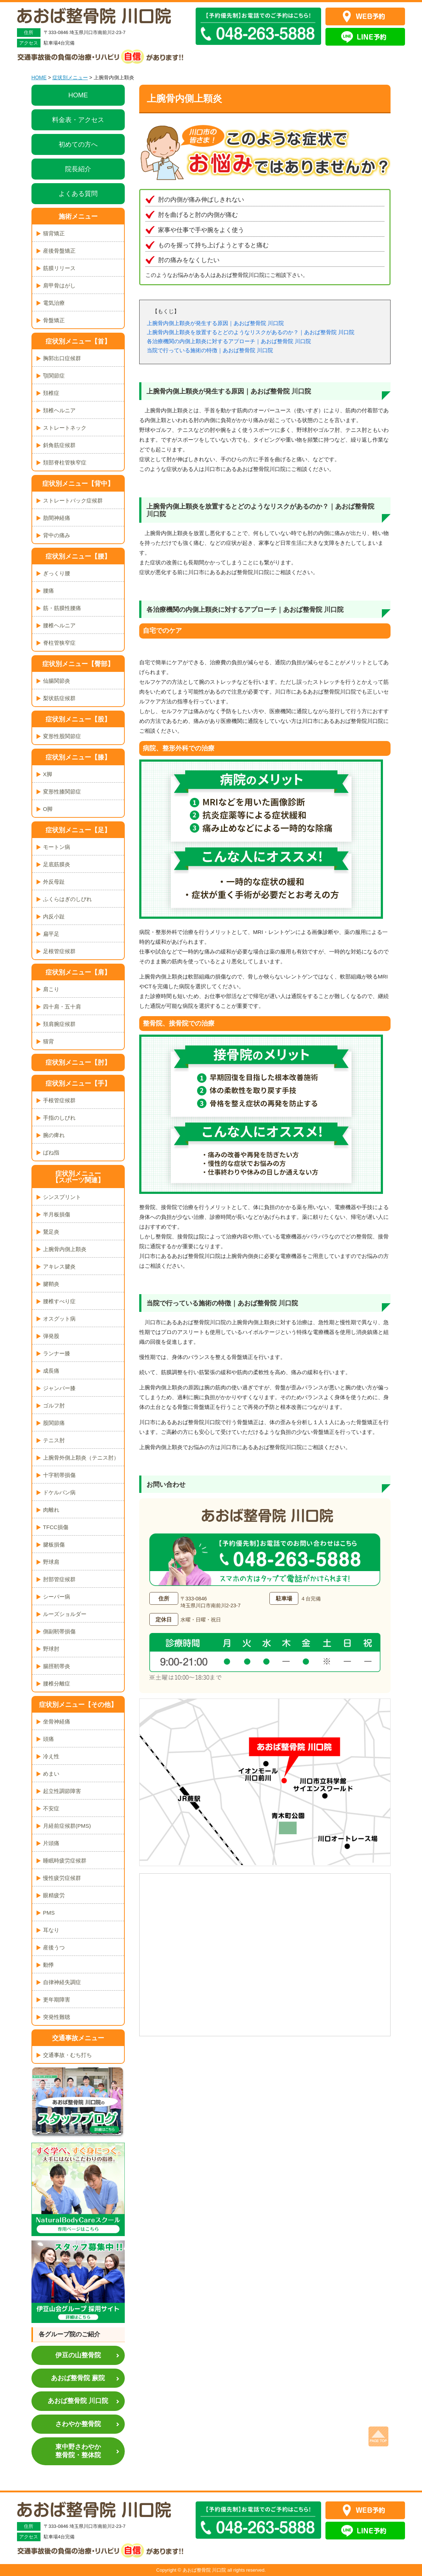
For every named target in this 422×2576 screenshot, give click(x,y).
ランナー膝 (56, 1353)
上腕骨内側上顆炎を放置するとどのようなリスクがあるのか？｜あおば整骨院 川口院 (250, 332)
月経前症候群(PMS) (67, 1826)
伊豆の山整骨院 (78, 2355)
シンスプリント (62, 1197)
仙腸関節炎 (56, 681)
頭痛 (48, 1739)
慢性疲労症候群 (62, 1878)
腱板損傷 (54, 1544)
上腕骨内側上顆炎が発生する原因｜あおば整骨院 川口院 (215, 323)
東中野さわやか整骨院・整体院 (78, 2451)
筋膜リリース (59, 268)
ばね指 (51, 1152)
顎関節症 (54, 375)
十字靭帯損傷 (59, 1475)
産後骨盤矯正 (59, 251)
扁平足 (51, 934)
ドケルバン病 (59, 1492)
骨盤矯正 (54, 320)
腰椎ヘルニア (59, 625)
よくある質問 (78, 193)
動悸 (48, 1965)
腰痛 (48, 591)
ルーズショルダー (64, 1614)
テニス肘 (54, 1440)
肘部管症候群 (59, 1579)
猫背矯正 (54, 233)
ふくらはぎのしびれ (67, 899)
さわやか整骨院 (78, 2424)
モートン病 (56, 847)
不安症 (51, 1808)
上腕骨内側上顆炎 (64, 1249)
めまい (51, 1774)
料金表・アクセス (78, 119)
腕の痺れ (54, 1135)
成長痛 (51, 1371)
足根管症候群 (59, 951)
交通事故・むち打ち (67, 2055)
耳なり (51, 1930)
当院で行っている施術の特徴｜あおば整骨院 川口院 (210, 350)
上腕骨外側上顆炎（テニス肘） (81, 1458)
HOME (39, 77)
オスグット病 (59, 1319)
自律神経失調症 (62, 1982)
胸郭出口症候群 (62, 358)
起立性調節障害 (62, 1791)
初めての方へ (78, 144)
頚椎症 (51, 393)
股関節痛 (54, 1423)
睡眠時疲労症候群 (64, 1860)
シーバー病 (56, 1597)
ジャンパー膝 (59, 1388)
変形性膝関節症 (62, 791)
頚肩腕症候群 (59, 1024)
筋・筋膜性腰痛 (62, 608)
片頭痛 (51, 1843)
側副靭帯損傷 (59, 1631)
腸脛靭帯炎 (56, 1666)
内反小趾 (54, 916)
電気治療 (54, 303)
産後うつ (54, 1947)
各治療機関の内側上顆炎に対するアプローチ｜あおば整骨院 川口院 (229, 341)
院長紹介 (78, 169)
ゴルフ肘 (54, 1405)
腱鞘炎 (51, 1284)
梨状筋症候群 (59, 698)
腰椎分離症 (56, 1683)
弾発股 (51, 1336)
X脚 (47, 774)
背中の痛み (56, 535)
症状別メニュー (70, 77)
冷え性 (51, 1756)
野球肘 (51, 1649)
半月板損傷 (56, 1214)
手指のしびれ (59, 1118)
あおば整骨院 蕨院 (78, 2378)
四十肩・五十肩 (62, 1006)
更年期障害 (56, 1999)
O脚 (48, 809)
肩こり (51, 989)
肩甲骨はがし (59, 285)
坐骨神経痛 (56, 1721)
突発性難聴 (56, 2017)
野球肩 (51, 1562)
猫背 (48, 1041)
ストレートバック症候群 (73, 500)
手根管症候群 (59, 1100)
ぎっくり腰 (56, 573)
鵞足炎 (51, 1232)
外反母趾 (54, 882)
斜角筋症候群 (59, 445)
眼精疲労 (54, 1895)
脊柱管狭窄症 (59, 643)
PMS (49, 1913)
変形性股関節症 (62, 736)
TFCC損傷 (55, 1527)
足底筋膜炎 (56, 864)
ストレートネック (64, 428)
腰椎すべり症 (59, 1301)
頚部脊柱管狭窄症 (64, 462)
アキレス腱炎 (59, 1266)
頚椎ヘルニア (59, 410)
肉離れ (51, 1510)
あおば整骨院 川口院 (78, 2400)
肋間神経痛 (56, 518)
